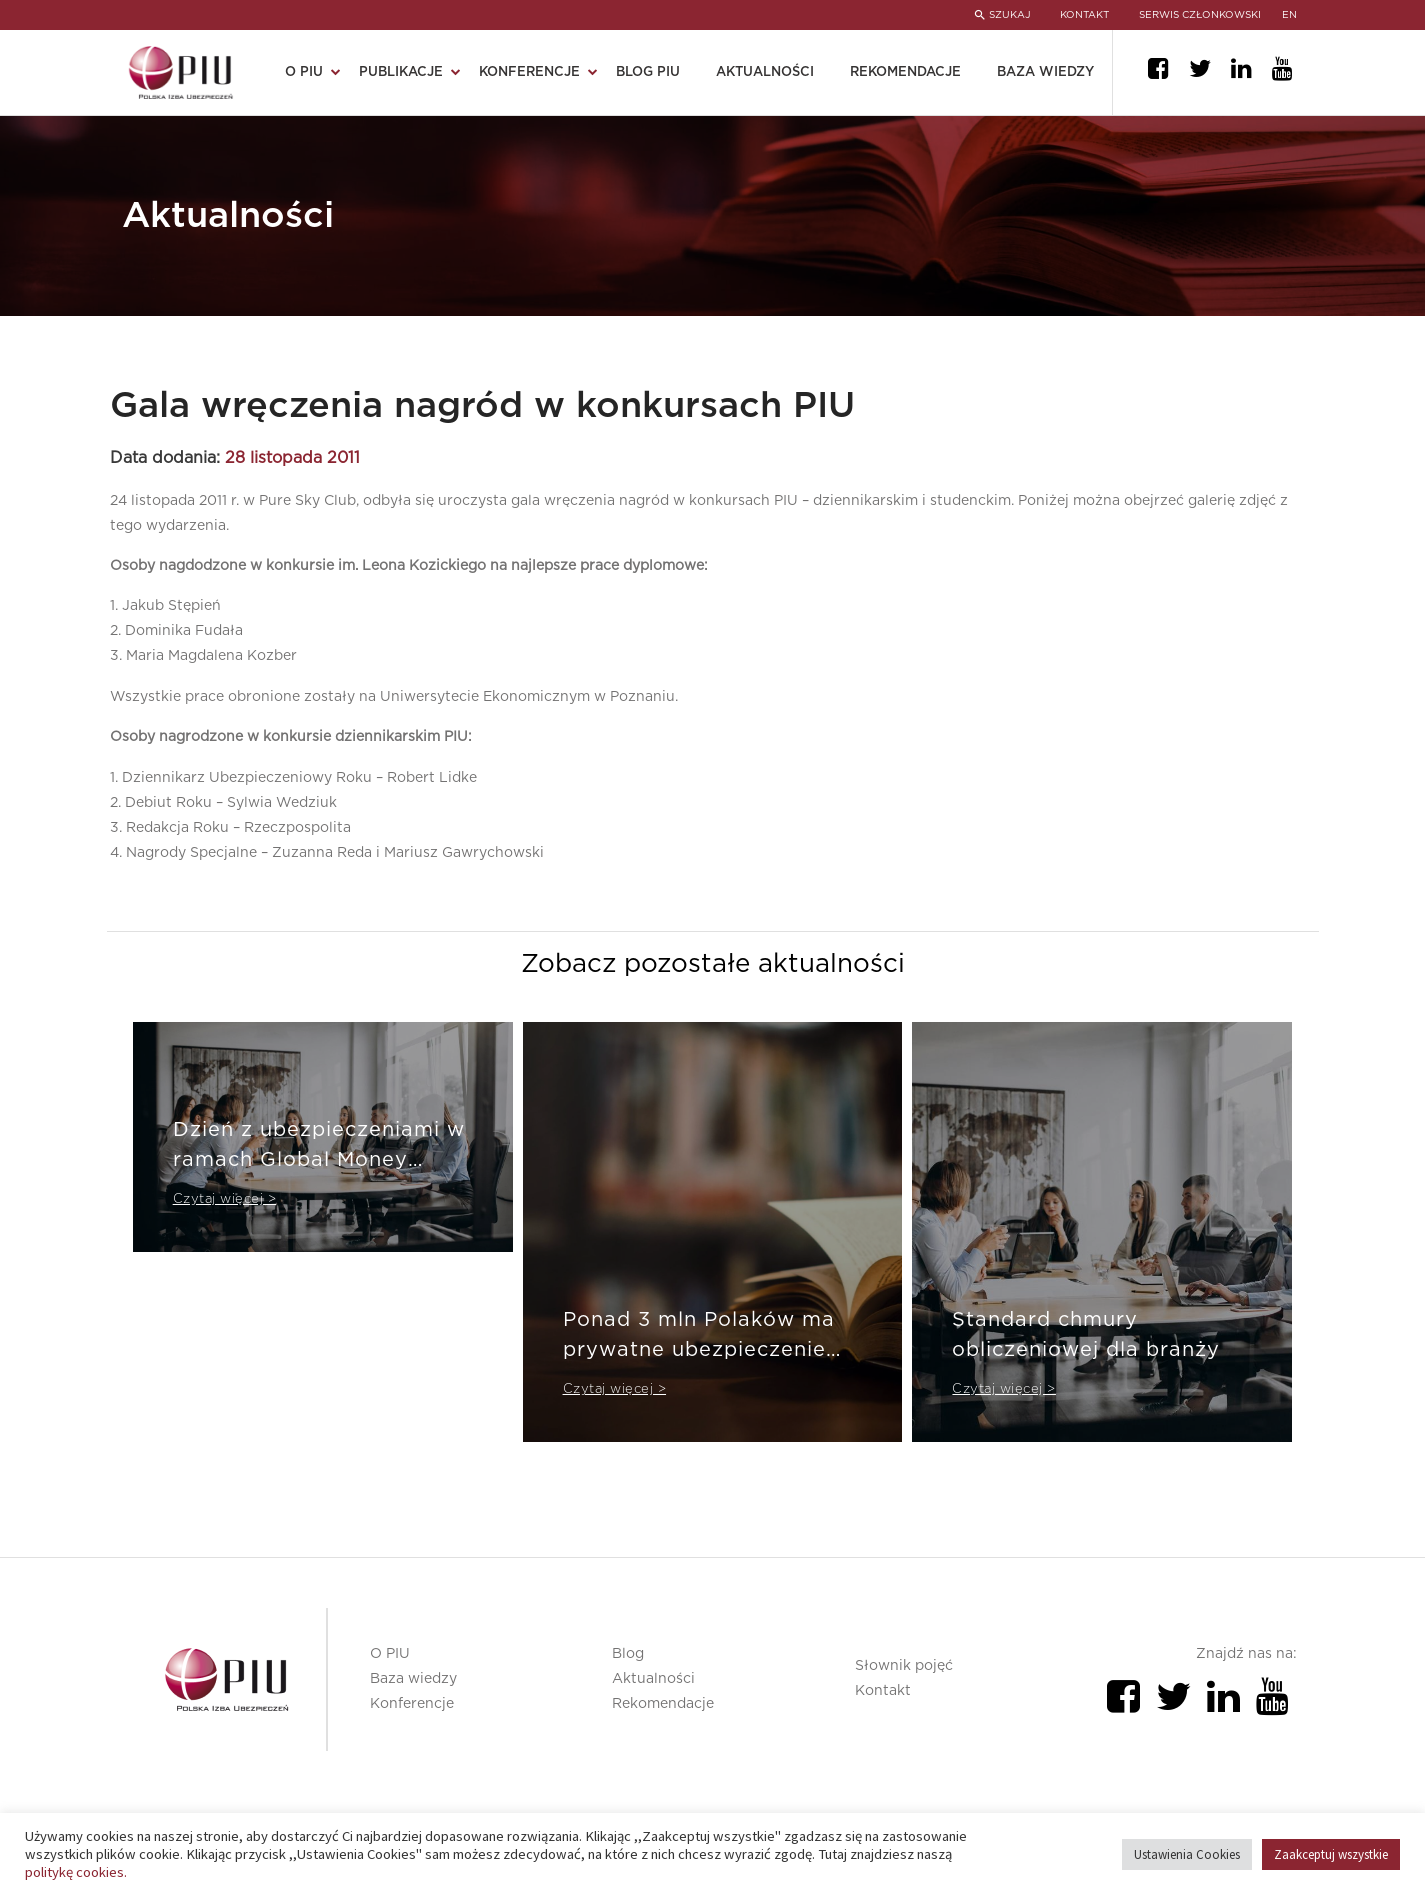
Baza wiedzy (1045, 72)
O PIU (304, 72)
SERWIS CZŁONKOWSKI (1200, 15)
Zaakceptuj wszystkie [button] (1331, 1854)
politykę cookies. (76, 1872)
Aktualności (765, 72)
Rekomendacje (905, 72)
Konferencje (529, 72)
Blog (628, 1654)
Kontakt (883, 1691)
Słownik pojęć (904, 1666)
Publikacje (401, 72)
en (1290, 15)
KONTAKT (1084, 15)
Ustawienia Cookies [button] (1187, 1854)
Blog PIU (648, 72)
